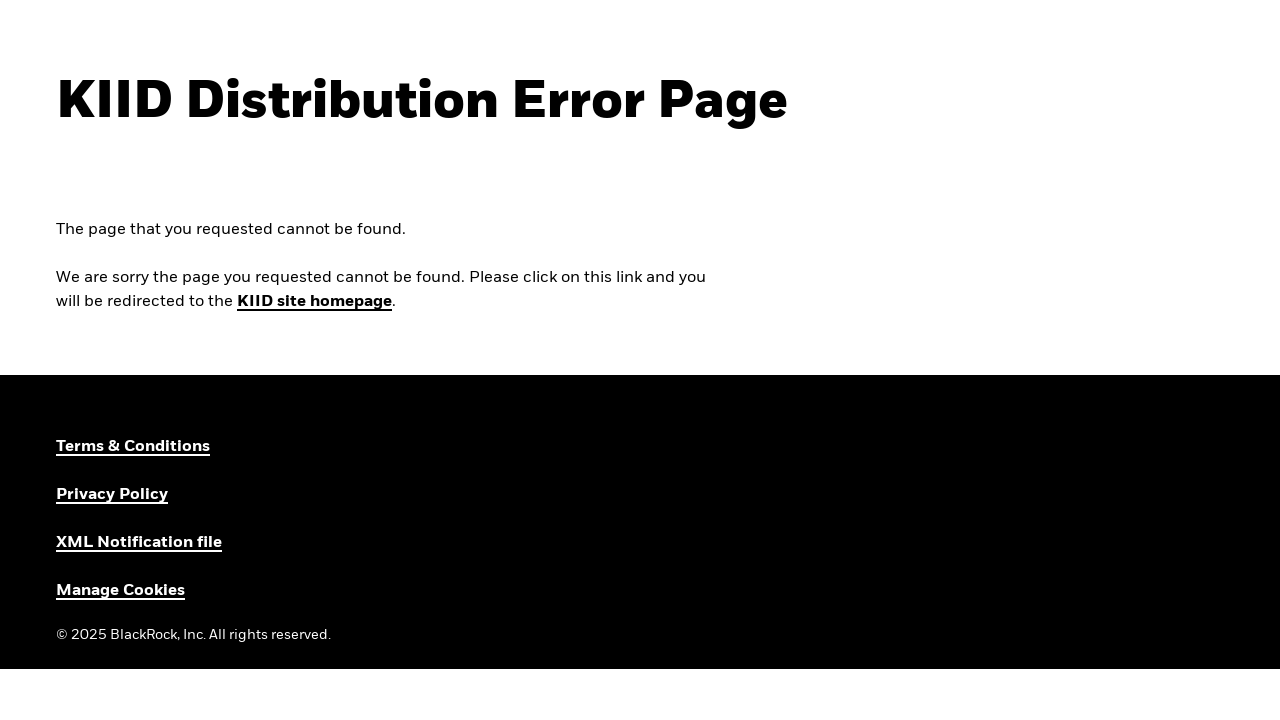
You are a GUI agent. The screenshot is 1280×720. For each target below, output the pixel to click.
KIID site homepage (314, 302)
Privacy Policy (112, 495)
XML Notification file (139, 543)
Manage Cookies (120, 591)
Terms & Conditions (133, 447)
